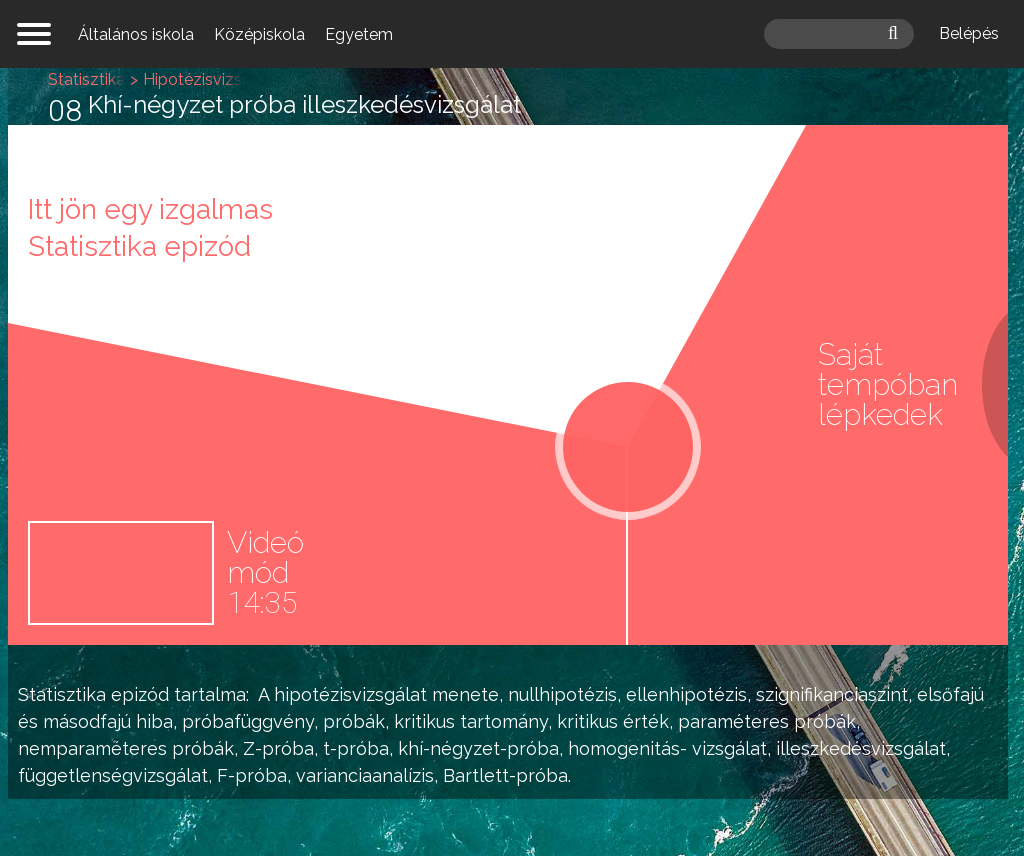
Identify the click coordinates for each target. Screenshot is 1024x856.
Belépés (969, 33)
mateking (512, 34)
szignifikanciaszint (832, 694)
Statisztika (62, 694)
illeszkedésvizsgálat (861, 748)
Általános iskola (136, 34)
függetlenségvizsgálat (113, 775)
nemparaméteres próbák (126, 748)
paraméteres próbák (767, 721)
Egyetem (359, 34)
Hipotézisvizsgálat (211, 79)
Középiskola (259, 34)
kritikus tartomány (471, 721)
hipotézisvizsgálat (350, 694)
